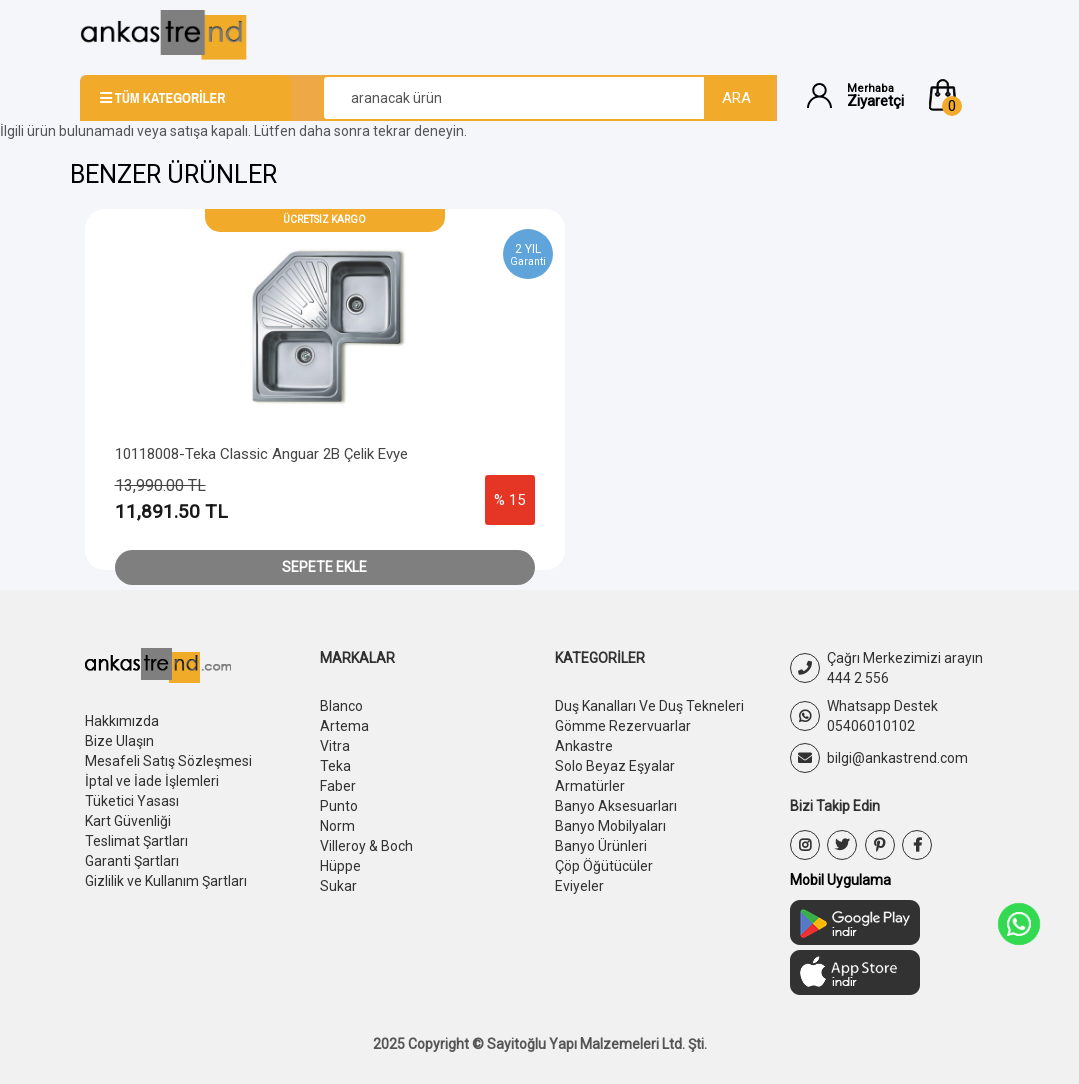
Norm (337, 826)
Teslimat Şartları (136, 841)
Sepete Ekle (324, 567)
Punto (339, 806)
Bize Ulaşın (119, 741)
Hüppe (340, 866)
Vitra (335, 746)
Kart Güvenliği (128, 821)
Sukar (338, 886)
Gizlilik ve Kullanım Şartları (166, 881)
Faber (338, 786)
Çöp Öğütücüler (604, 866)
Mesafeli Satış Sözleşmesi (168, 761)
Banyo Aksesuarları (616, 806)
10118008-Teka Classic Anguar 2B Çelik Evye (261, 454)
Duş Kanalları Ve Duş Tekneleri (649, 706)
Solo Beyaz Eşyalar (615, 766)
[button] (962, 95)
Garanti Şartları (132, 861)
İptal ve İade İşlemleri (152, 781)
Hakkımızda (122, 721)
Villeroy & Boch (366, 846)
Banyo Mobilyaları (610, 826)
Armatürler (590, 786)
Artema (344, 726)
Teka (335, 766)
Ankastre (584, 746)
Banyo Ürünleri (601, 846)
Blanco (341, 706)
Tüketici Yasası (132, 801)
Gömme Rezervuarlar (623, 726)
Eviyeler (579, 886)
